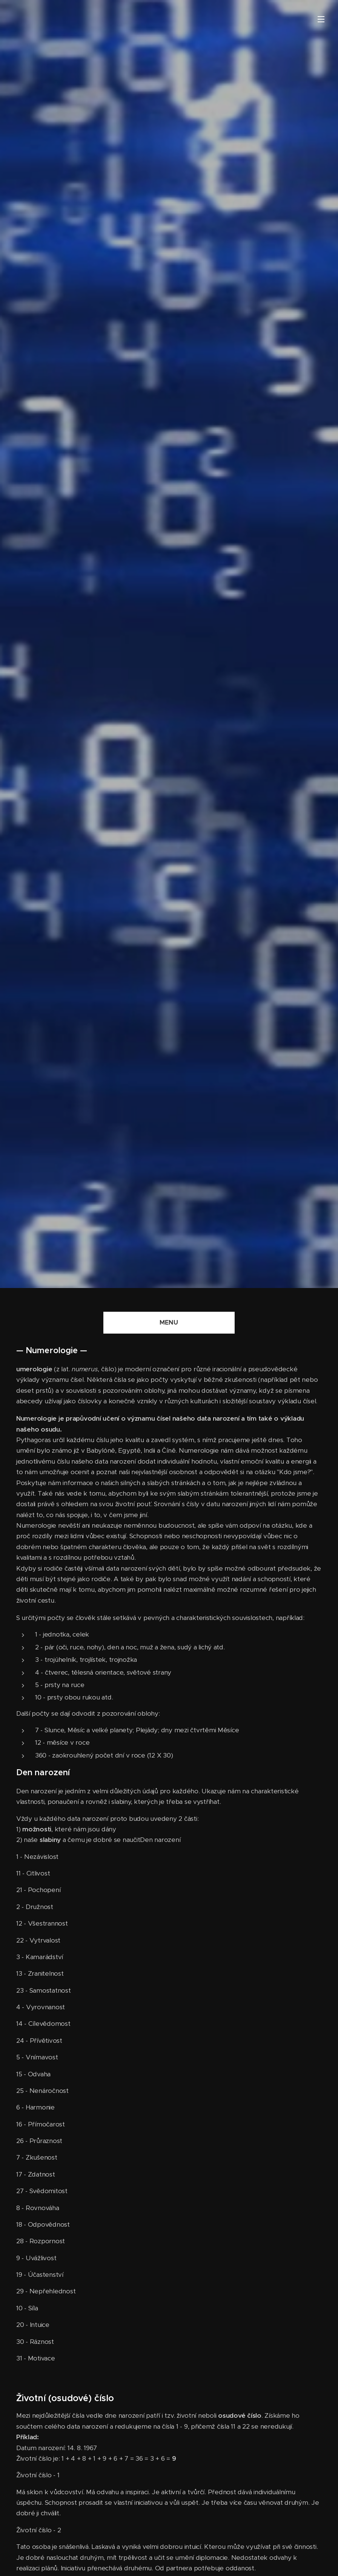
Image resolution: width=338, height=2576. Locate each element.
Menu (321, 19)
